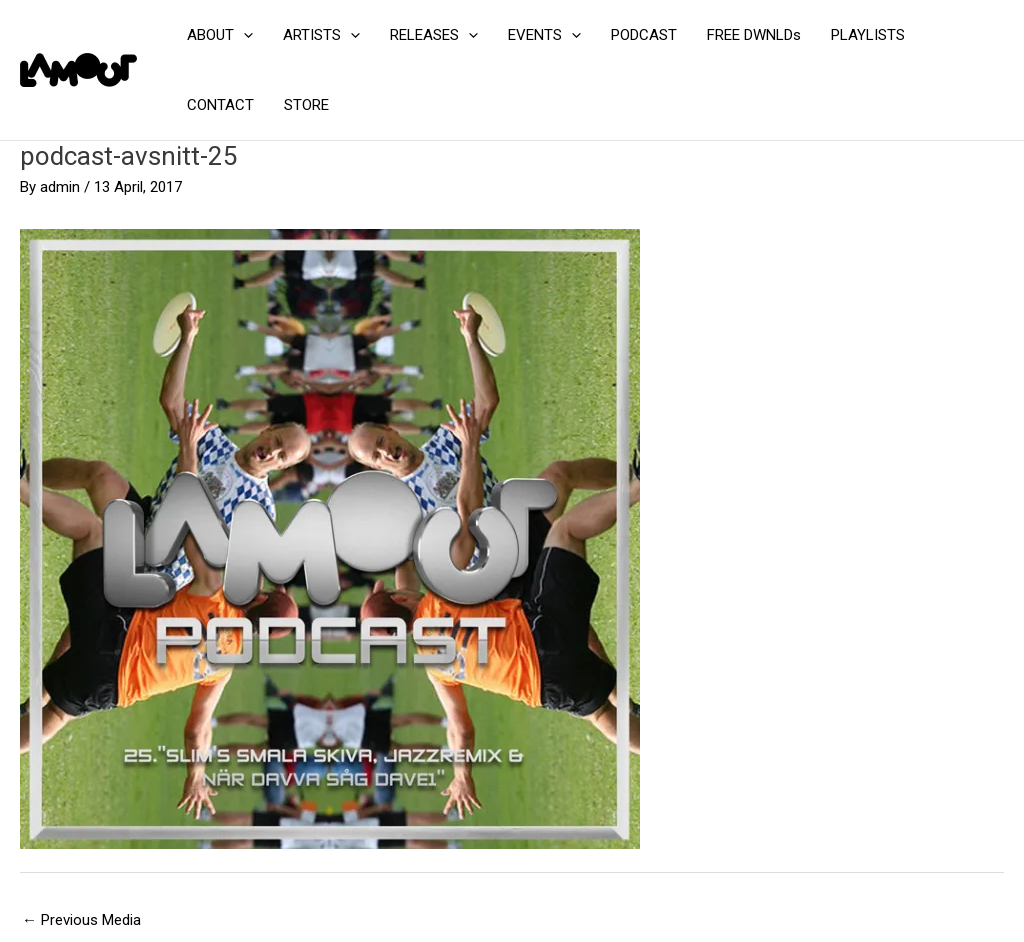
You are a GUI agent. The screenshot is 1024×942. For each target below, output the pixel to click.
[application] (243, 35)
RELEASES (434, 35)
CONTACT (220, 105)
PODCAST (644, 35)
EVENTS (544, 35)
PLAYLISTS (868, 35)
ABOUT (220, 35)
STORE (306, 105)
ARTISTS (321, 35)
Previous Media (81, 920)
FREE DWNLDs (754, 35)
